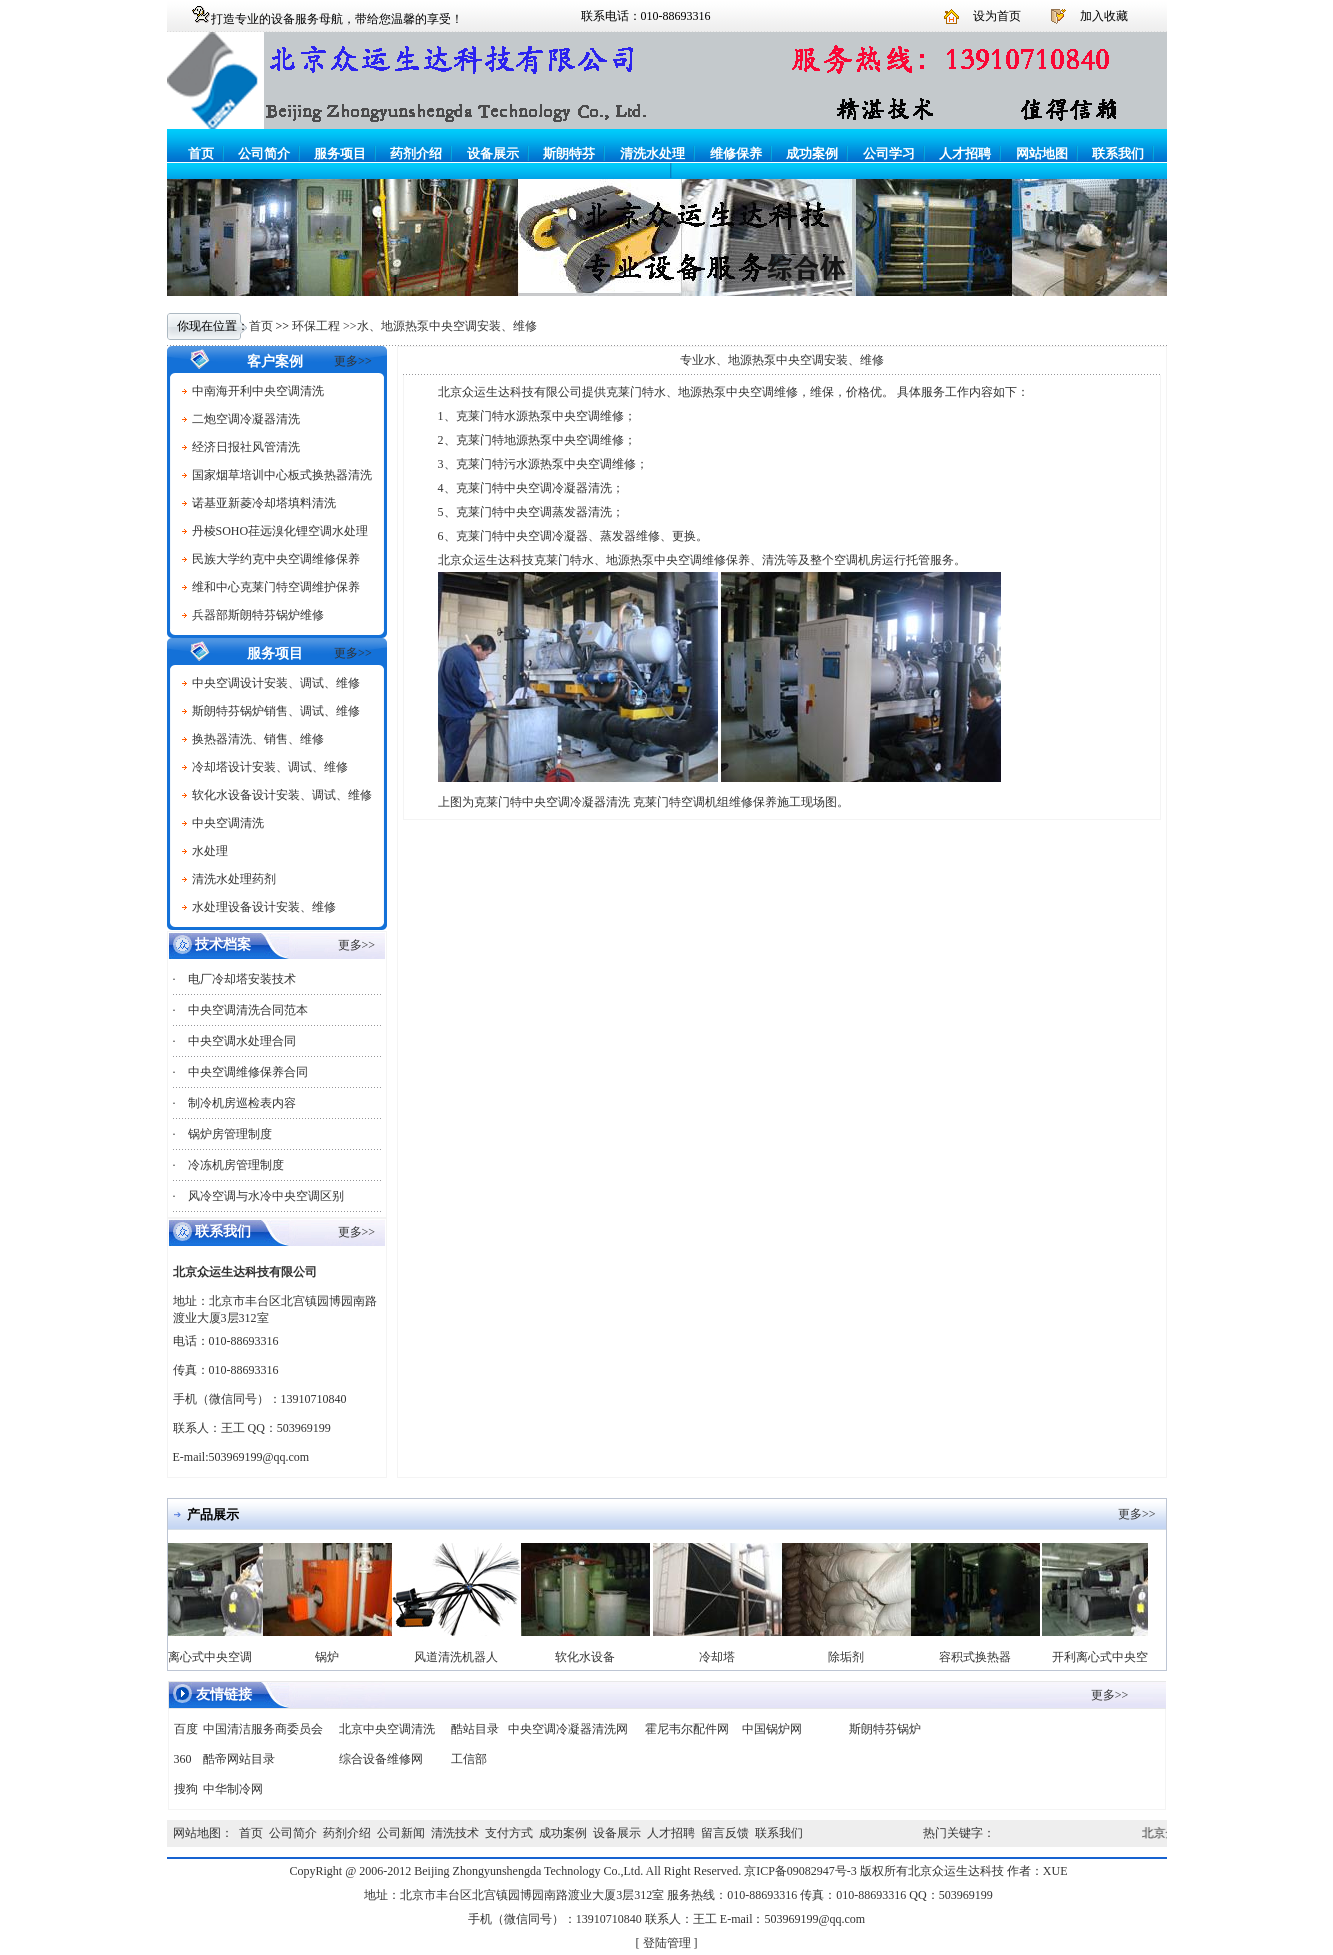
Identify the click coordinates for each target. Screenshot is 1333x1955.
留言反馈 (725, 1833)
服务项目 (340, 153)
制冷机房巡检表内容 (242, 1103)
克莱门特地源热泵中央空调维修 (540, 440)
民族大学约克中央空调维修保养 (276, 559)
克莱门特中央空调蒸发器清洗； (540, 512)
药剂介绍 (416, 153)
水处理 (210, 851)
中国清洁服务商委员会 (263, 1729)
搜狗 (186, 1789)
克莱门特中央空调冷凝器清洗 (534, 488)
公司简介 (264, 153)
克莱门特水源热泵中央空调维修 (540, 416)
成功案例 (812, 153)
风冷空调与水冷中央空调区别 (266, 1196)
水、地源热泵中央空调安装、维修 (447, 326)
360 (183, 1759)
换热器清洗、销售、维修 (258, 739)
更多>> (353, 361)
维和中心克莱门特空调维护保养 (276, 587)
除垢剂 (852, 1657)
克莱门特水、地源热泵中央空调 (618, 560)
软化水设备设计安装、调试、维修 (282, 795)
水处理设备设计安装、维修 (264, 907)
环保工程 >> (324, 326)
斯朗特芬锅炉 (885, 1729)
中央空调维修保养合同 (248, 1072)
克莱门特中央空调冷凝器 (522, 536)
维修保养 (736, 153)
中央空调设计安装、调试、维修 (276, 683)
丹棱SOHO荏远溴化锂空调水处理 (280, 531)
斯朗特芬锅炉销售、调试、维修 (276, 711)
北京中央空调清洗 (387, 1729)
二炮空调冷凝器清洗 (246, 419)
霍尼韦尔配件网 (687, 1729)
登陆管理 (667, 1943)
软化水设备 (591, 1657)
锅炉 (333, 1657)
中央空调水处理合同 (242, 1041)
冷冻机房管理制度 (236, 1165)
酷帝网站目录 (239, 1759)
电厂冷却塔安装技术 (242, 979)
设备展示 (493, 153)
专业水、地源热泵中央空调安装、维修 (782, 360)
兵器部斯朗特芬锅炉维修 (258, 615)
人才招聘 (965, 153)
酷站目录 (475, 1729)
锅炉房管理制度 (230, 1134)
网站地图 (1042, 153)
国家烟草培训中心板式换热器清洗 (282, 475)
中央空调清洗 (228, 823)
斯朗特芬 (569, 153)
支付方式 (509, 1833)
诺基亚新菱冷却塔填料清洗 (264, 503)
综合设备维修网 (381, 1759)
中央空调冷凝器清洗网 (568, 1729)
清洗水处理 (652, 153)
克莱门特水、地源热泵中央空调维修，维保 (720, 392)
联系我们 (1118, 153)
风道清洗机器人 (462, 1657)
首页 (201, 153)
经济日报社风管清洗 (246, 447)
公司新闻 (401, 1833)
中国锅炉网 (772, 1729)
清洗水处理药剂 (234, 879)
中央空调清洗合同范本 (248, 1010)
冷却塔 (723, 1657)
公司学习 (889, 153)
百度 (186, 1729)
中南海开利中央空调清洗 (258, 391)
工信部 (469, 1759)
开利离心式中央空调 (204, 1657)
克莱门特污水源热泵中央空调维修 (546, 464)
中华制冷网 (233, 1789)
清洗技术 (455, 1833)
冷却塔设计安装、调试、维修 (270, 767)
